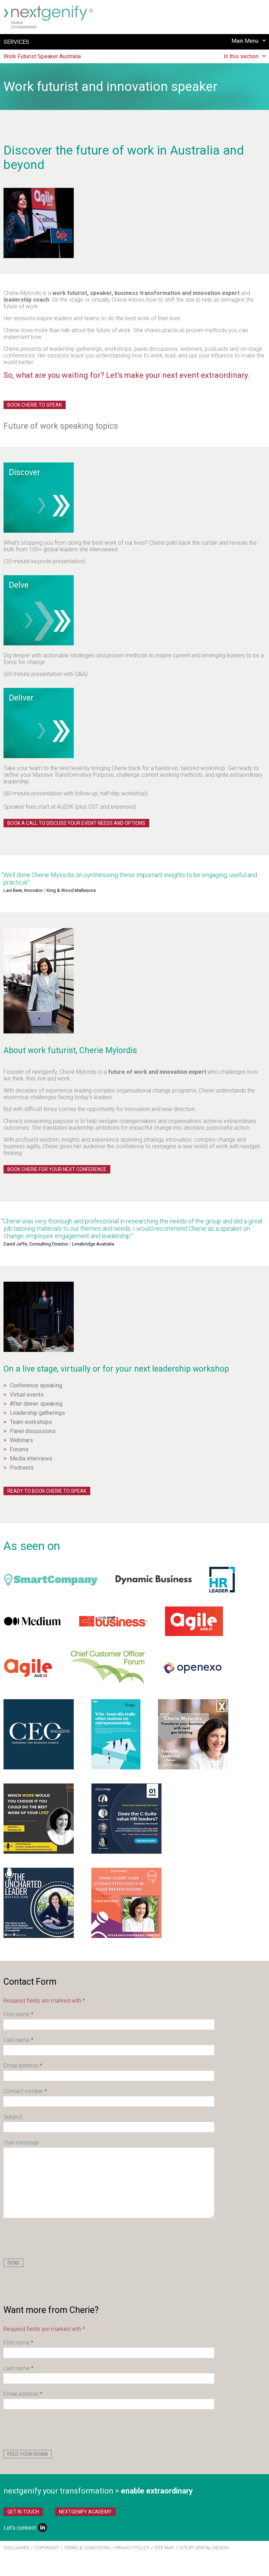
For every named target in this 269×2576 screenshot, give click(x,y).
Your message (21, 2142)
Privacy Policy (132, 2547)
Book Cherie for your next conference (56, 1169)
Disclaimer (16, 2547)
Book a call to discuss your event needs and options (76, 823)
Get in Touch (23, 2512)
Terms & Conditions (87, 2547)
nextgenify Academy (85, 2512)
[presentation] (57, 2238)
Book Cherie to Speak (34, 405)
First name (18, 2014)
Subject (13, 2117)
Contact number (25, 2091)
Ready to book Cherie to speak (46, 1491)
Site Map (164, 2547)
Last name (18, 2040)
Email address (23, 2065)
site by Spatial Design (204, 2547)
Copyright (46, 2547)
